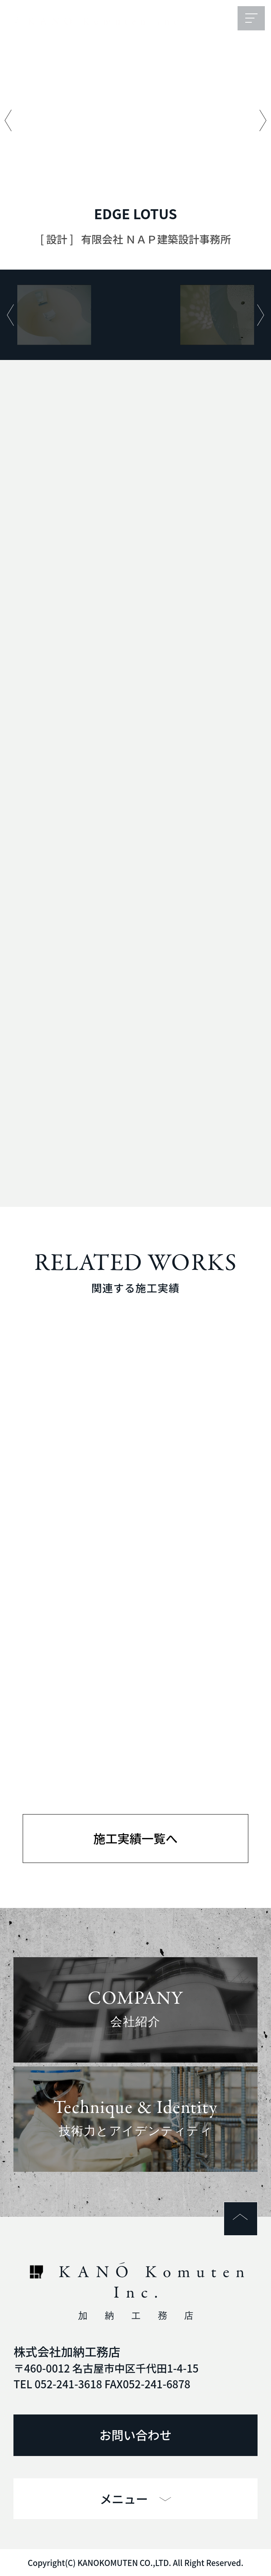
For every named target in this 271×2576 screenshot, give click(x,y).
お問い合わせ (136, 2434)
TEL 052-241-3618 (57, 2383)
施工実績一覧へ (135, 1838)
